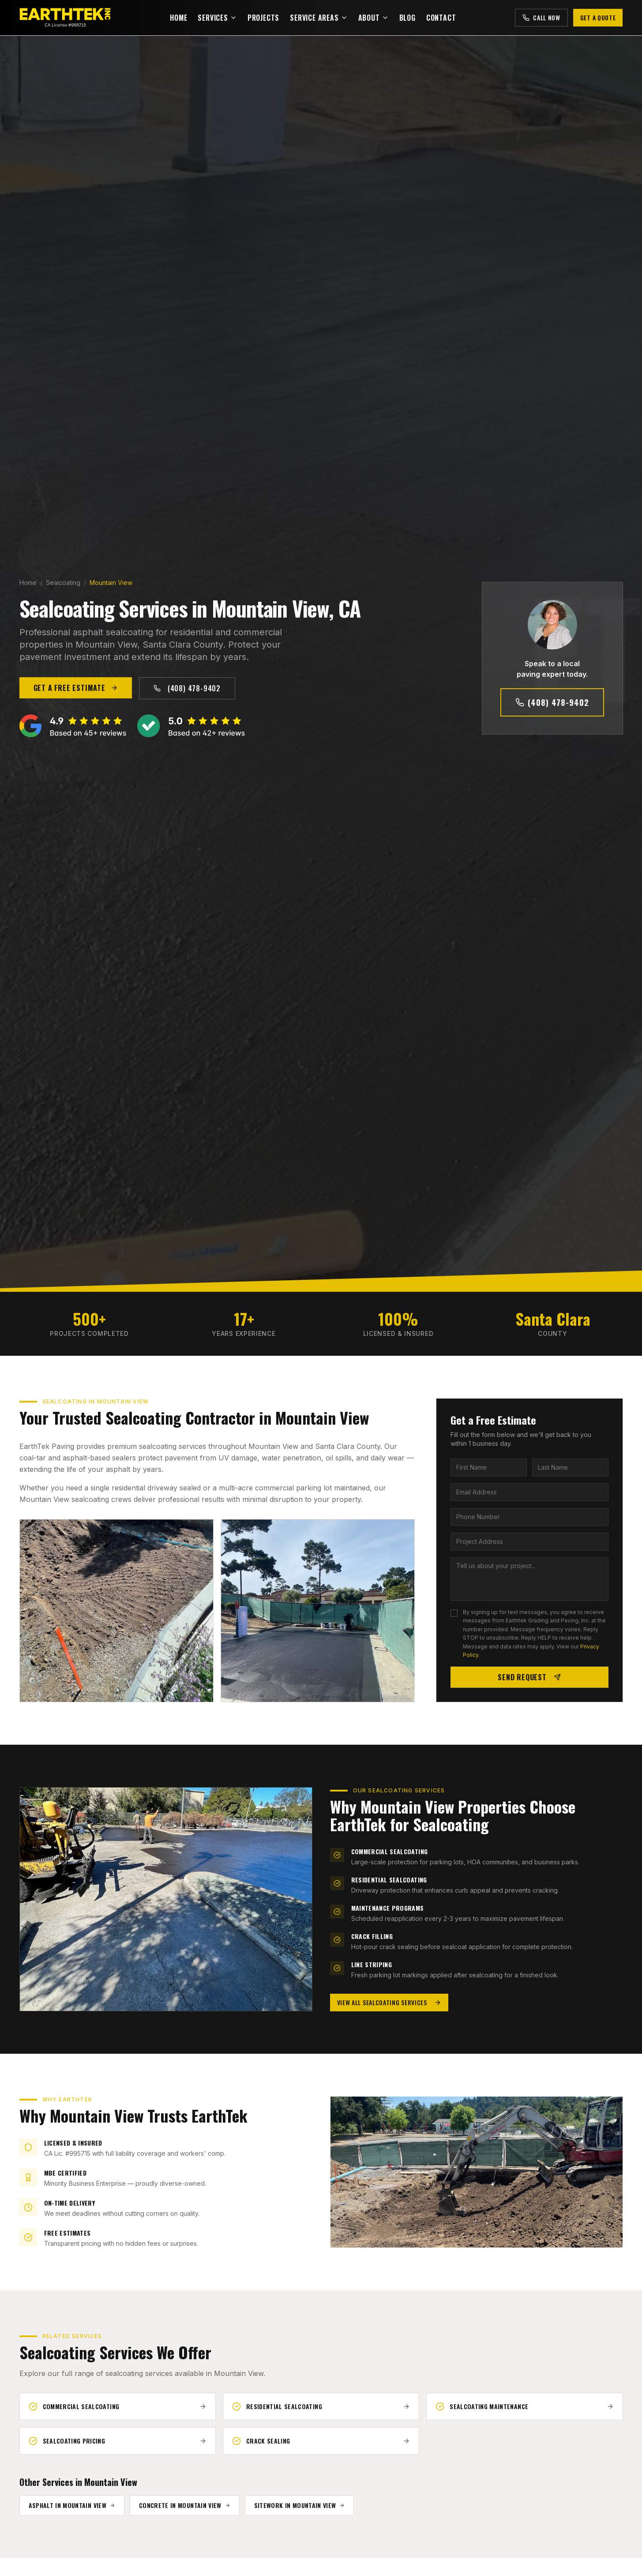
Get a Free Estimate (76, 688)
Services (217, 17)
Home (178, 17)
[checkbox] (454, 1613)
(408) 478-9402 (187, 688)
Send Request (529, 1677)
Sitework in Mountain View (299, 2505)
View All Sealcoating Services (389, 2002)
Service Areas (318, 17)
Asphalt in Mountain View (72, 2505)
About (373, 17)
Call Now (541, 17)
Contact (441, 17)
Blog (407, 17)
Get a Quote (598, 17)
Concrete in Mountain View (184, 2505)
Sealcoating (63, 582)
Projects (263, 17)
